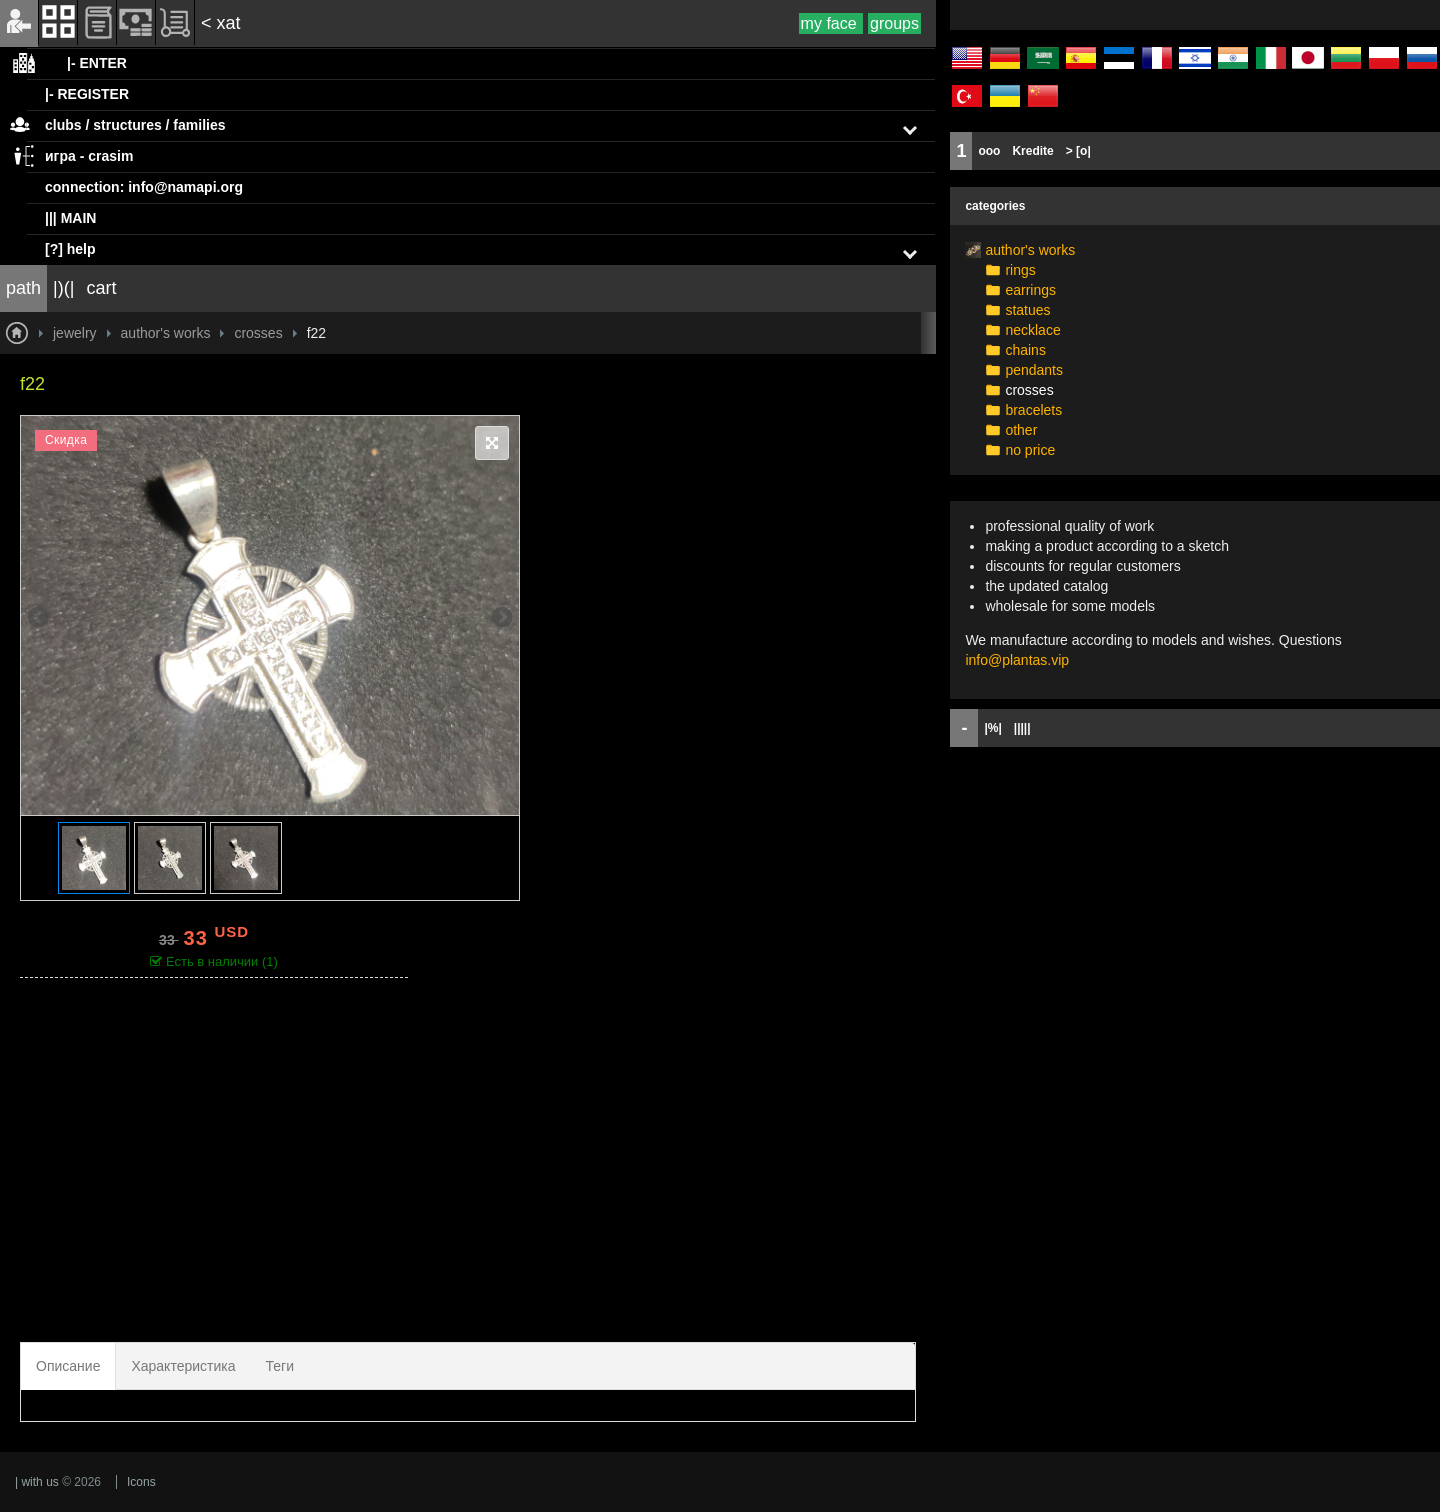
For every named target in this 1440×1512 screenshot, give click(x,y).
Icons (141, 1482)
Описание (68, 1366)
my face (831, 23)
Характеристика (183, 1366)
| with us (37, 1482)
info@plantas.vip (1017, 660)
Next (502, 616)
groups (894, 23)
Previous (38, 616)
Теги (280, 1366)
